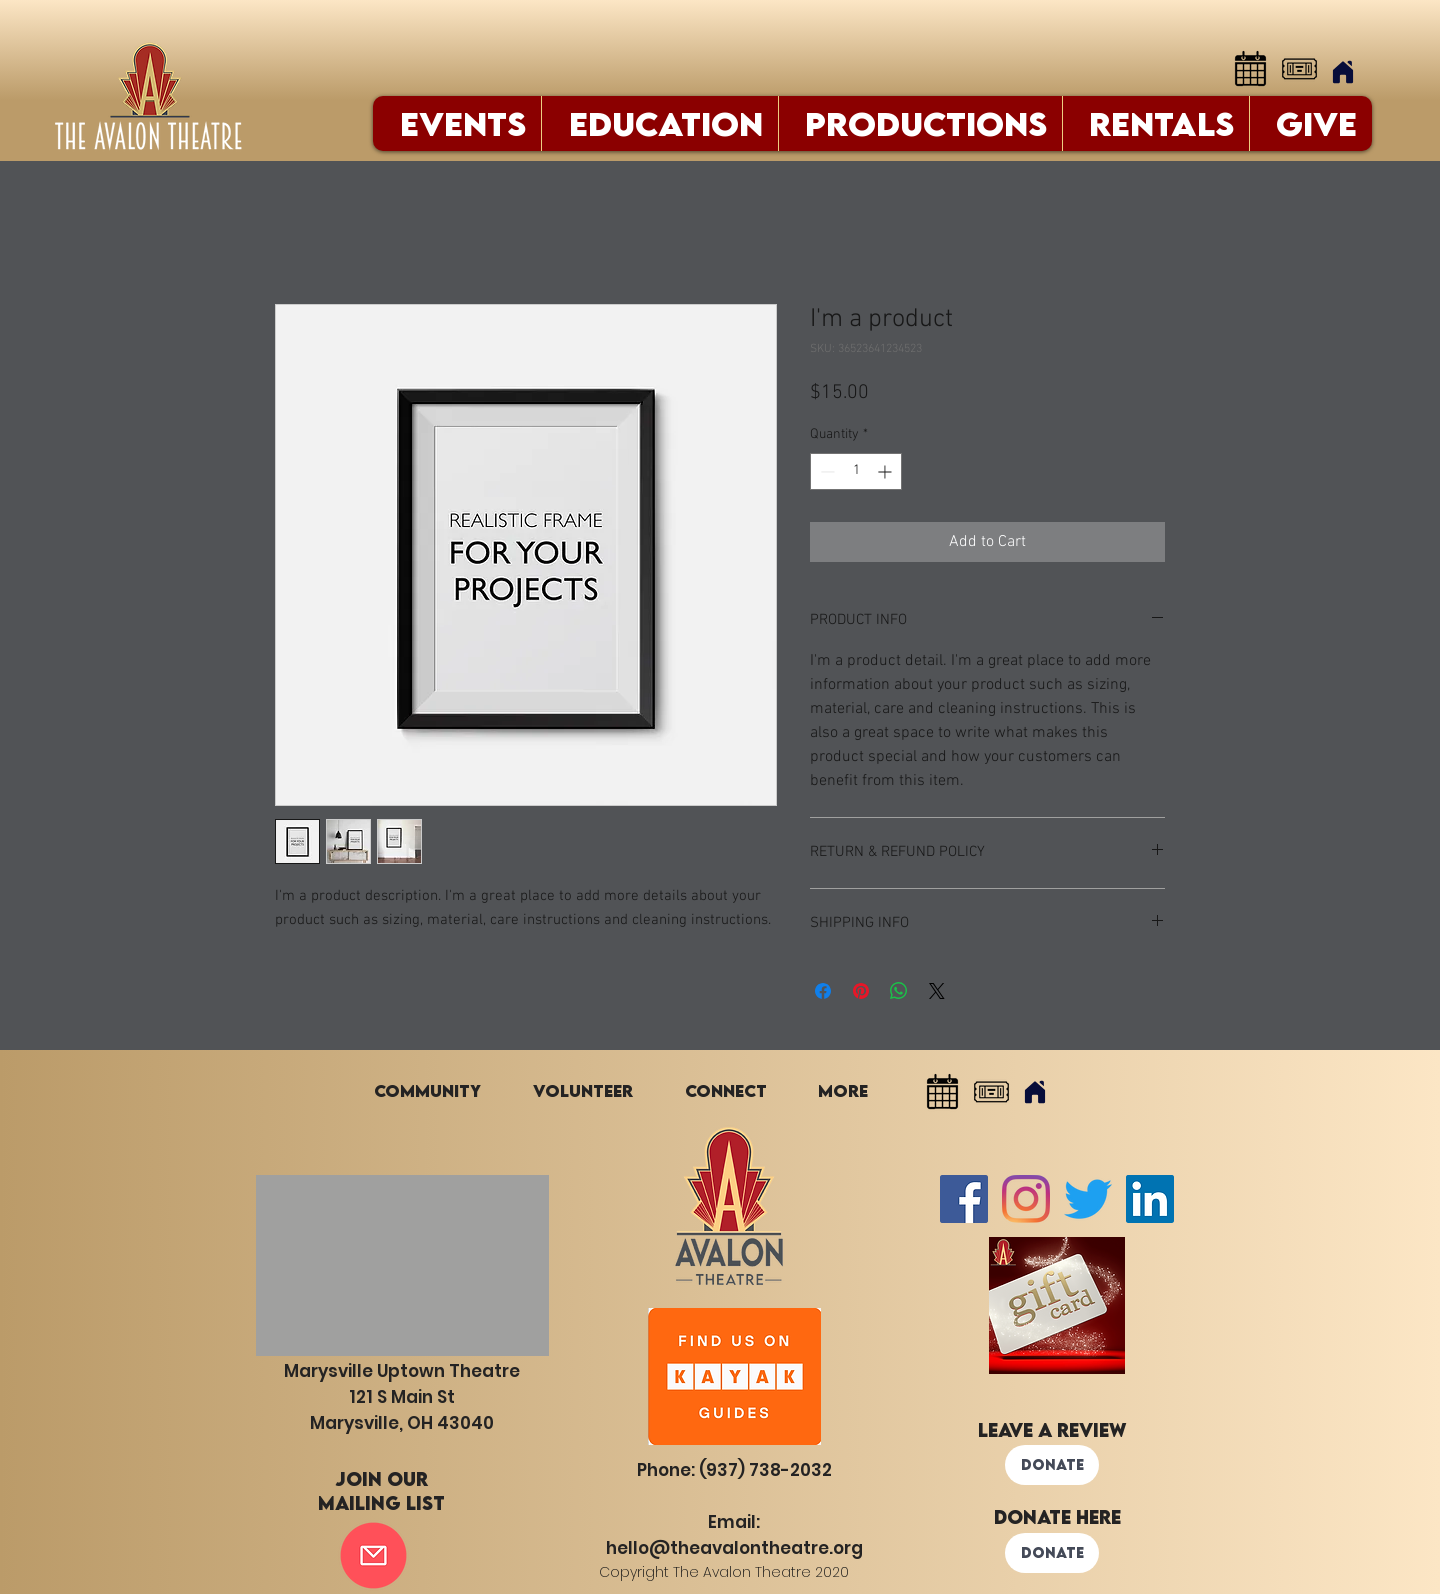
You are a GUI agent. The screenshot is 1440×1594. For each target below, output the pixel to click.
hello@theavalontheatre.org (734, 1548)
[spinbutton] (856, 471)
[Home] (1343, 72)
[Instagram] (1026, 1199)
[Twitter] (1088, 1199)
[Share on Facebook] (823, 991)
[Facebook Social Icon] (964, 1199)
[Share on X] (937, 991)
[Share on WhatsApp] (899, 991)
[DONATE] (1052, 1465)
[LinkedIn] (1150, 1199)
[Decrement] (825, 471)
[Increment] (886, 471)
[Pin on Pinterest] (861, 991)
